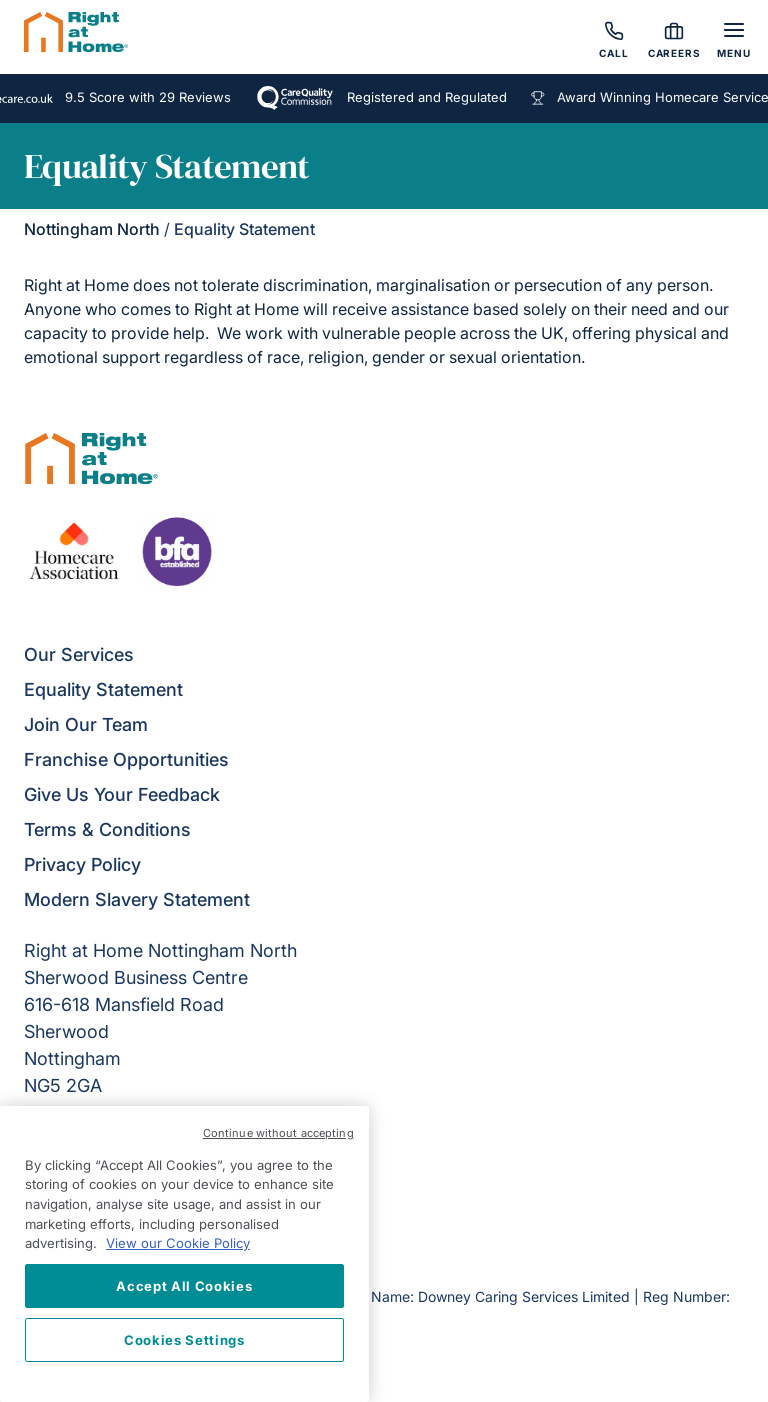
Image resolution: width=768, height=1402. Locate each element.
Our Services (79, 654)
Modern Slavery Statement (137, 899)
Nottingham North (92, 229)
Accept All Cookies (184, 1286)
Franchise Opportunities (126, 759)
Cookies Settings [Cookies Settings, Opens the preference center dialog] (184, 1340)
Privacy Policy (82, 864)
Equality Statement (103, 689)
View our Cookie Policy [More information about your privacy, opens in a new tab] (178, 1243)
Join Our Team (86, 724)
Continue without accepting (278, 1133)
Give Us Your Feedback (122, 794)
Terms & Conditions (107, 829)
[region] (184, 1254)
